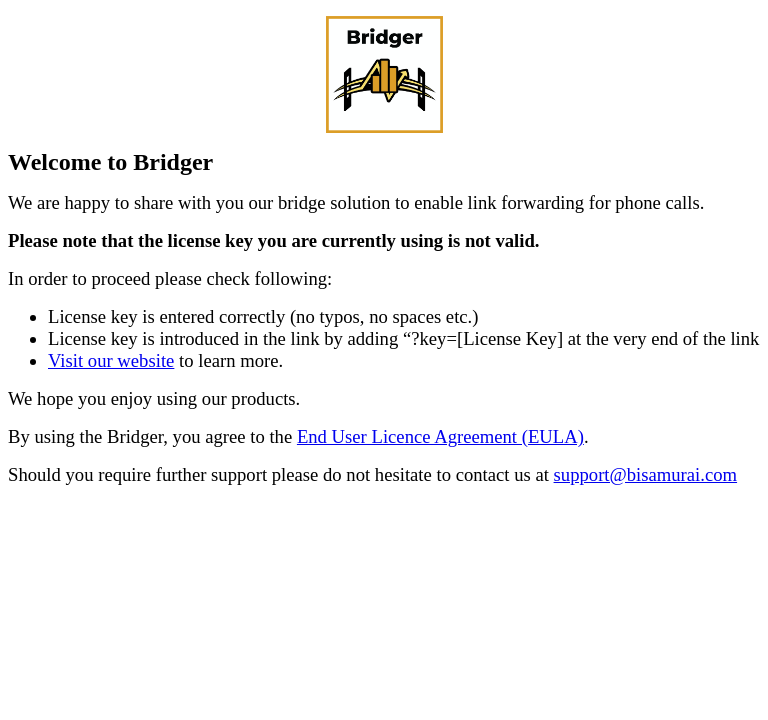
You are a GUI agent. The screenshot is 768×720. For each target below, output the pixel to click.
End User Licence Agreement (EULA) (440, 436)
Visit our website (111, 360)
